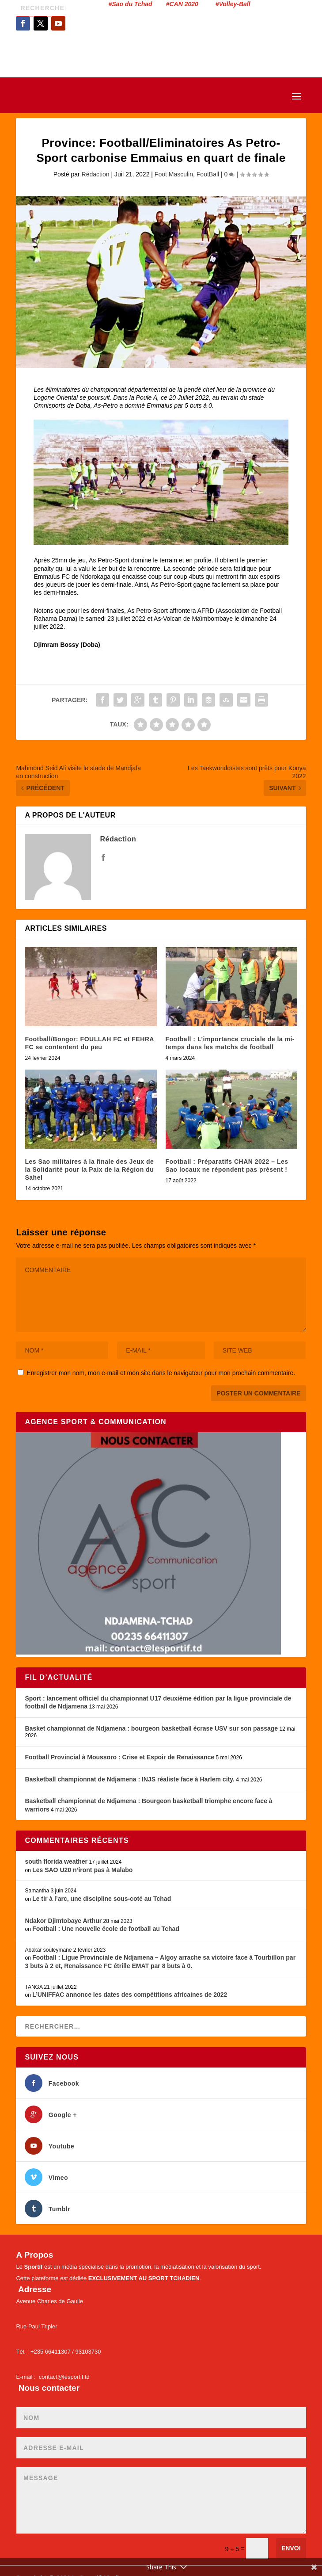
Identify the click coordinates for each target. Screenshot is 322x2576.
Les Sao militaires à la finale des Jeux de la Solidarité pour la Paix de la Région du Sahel (89, 1169)
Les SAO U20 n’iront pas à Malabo (82, 1869)
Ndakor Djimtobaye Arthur (63, 1920)
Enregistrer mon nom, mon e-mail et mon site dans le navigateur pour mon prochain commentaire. (161, 1372)
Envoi (291, 2548)
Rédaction (96, 174)
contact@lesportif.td (64, 2376)
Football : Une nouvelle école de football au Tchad (105, 1928)
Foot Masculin (174, 174)
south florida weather (56, 1861)
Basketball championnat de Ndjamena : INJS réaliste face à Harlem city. (129, 1779)
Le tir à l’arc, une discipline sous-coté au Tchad (101, 1898)
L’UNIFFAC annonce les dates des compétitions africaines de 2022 (129, 1994)
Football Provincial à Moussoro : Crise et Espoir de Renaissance (119, 1757)
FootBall (208, 174)
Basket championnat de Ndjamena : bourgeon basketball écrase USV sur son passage (151, 1728)
